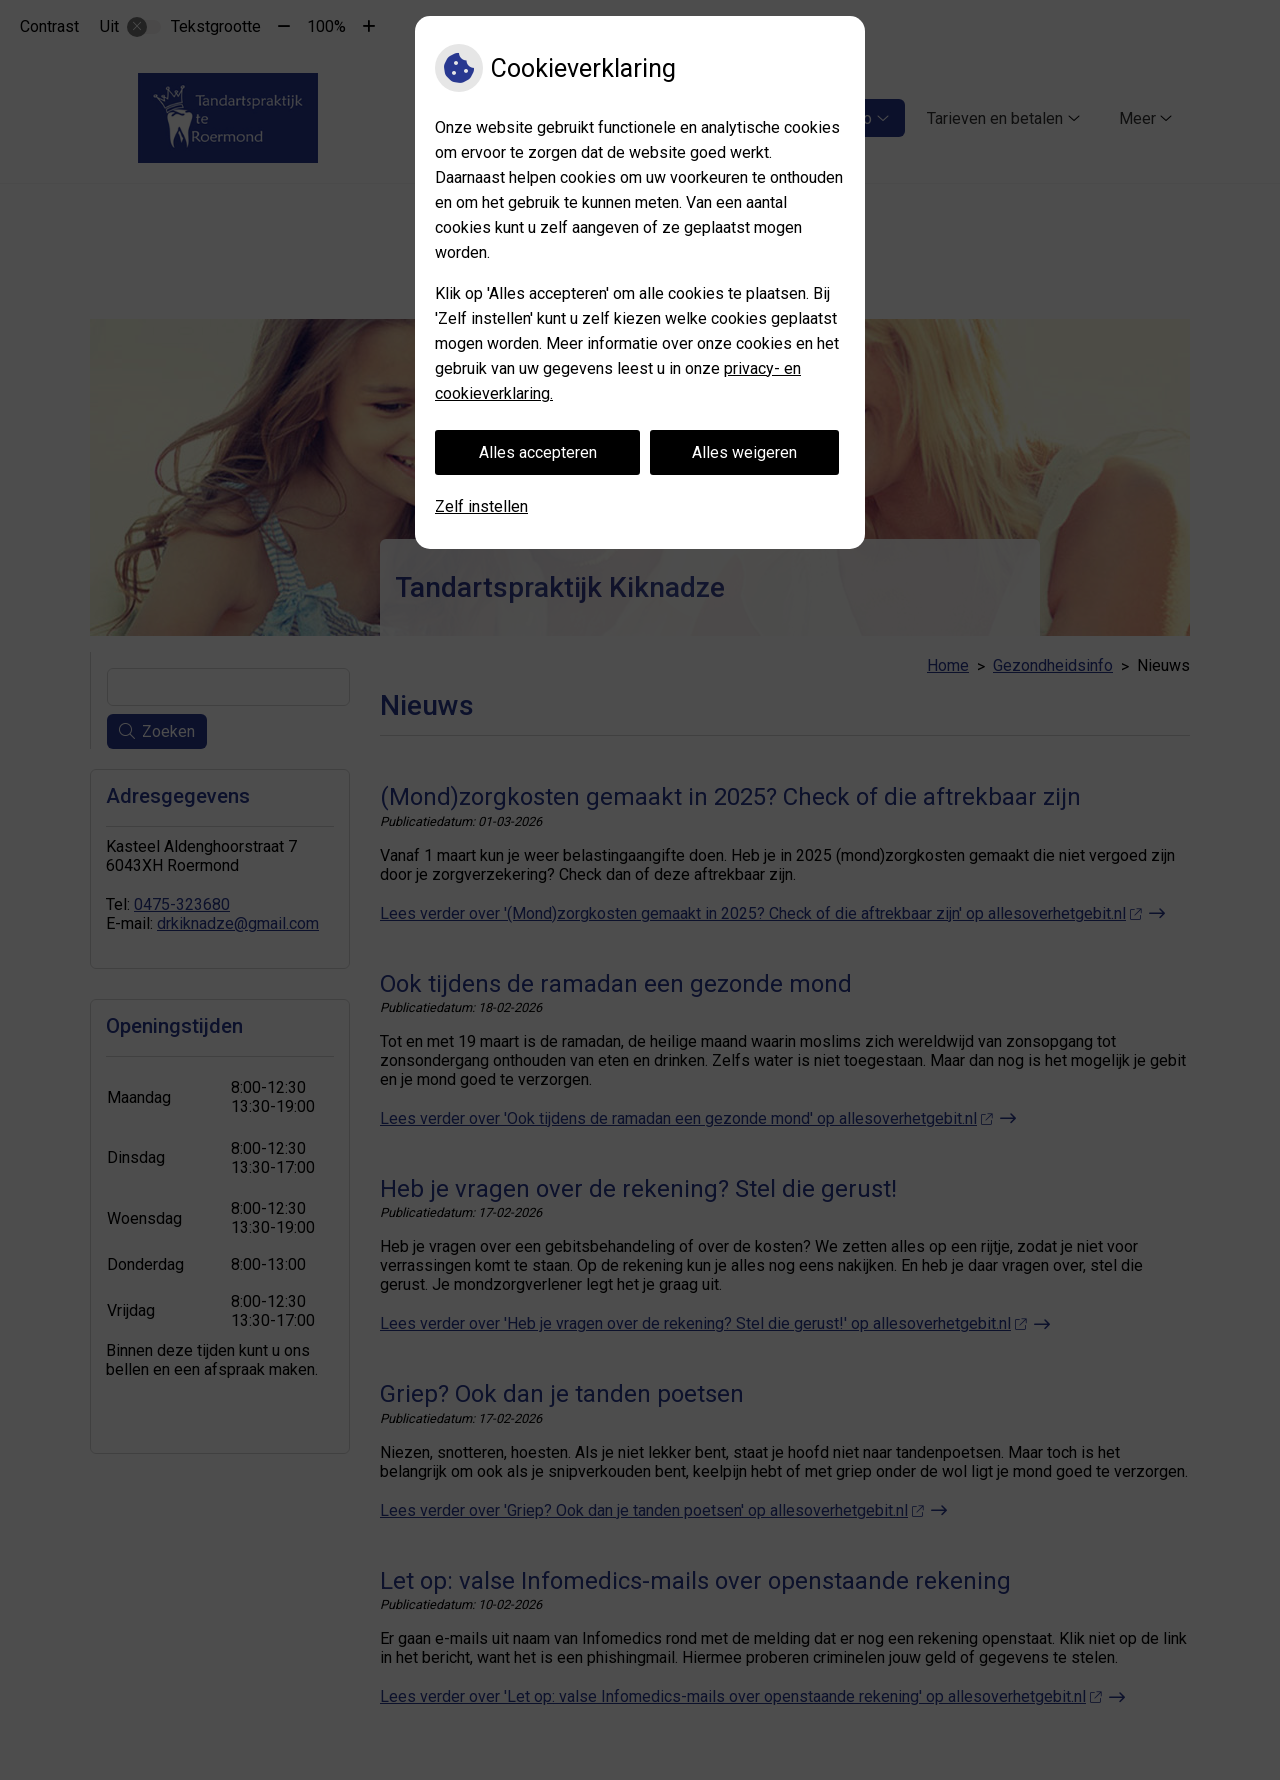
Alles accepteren (538, 452)
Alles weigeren (744, 452)
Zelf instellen (481, 506)
